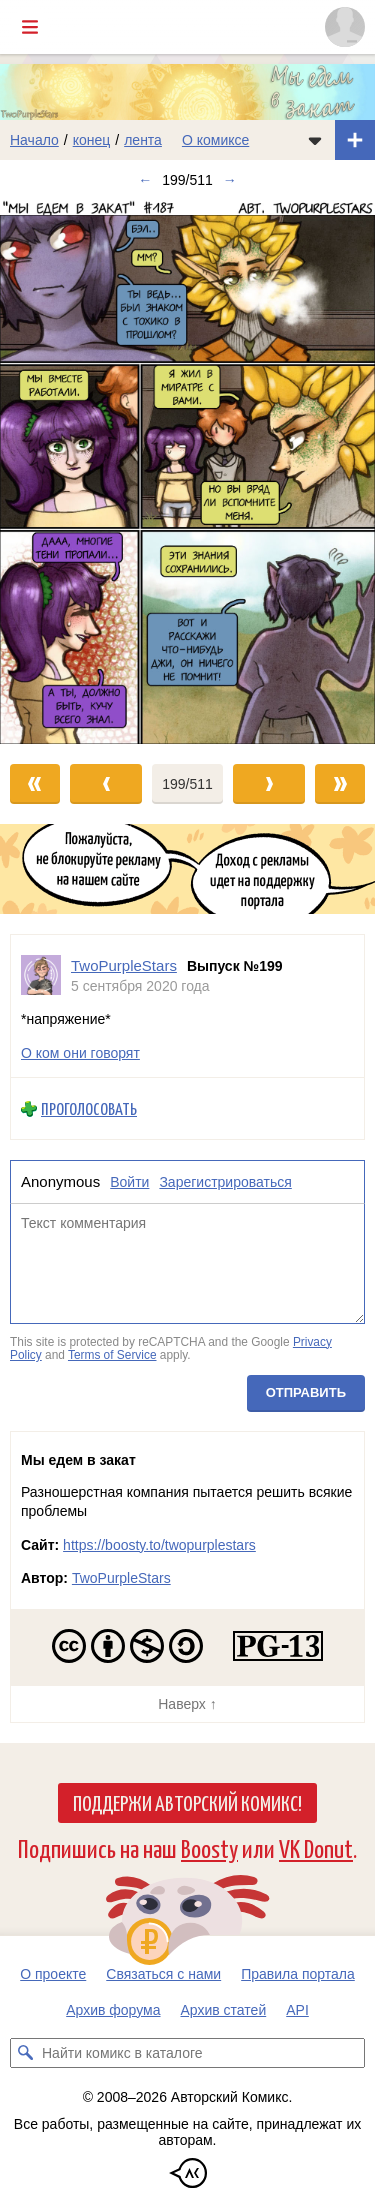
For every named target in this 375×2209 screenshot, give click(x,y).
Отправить (306, 1392)
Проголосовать (89, 1108)
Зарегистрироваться (225, 1182)
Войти (129, 1182)
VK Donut (316, 1847)
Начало (34, 140)
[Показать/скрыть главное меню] (30, 27)
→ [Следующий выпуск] (230, 180)
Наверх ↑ (187, 1704)
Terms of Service (112, 1355)
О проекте (53, 1974)
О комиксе (215, 140)
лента (143, 140)
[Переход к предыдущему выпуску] (47, 471)
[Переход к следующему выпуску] (187, 471)
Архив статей (224, 2010)
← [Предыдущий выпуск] (145, 180)
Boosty (209, 1847)
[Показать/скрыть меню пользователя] (345, 27)
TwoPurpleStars (121, 1578)
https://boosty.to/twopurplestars (159, 1545)
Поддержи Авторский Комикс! (187, 1802)
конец (92, 140)
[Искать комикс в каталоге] (25, 2053)
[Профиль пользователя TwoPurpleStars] (41, 975)
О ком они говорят (80, 1053)
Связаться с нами (163, 1974)
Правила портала (298, 1974)
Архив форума (113, 2010)
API (297, 2010)
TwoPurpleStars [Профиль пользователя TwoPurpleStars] (124, 965)
